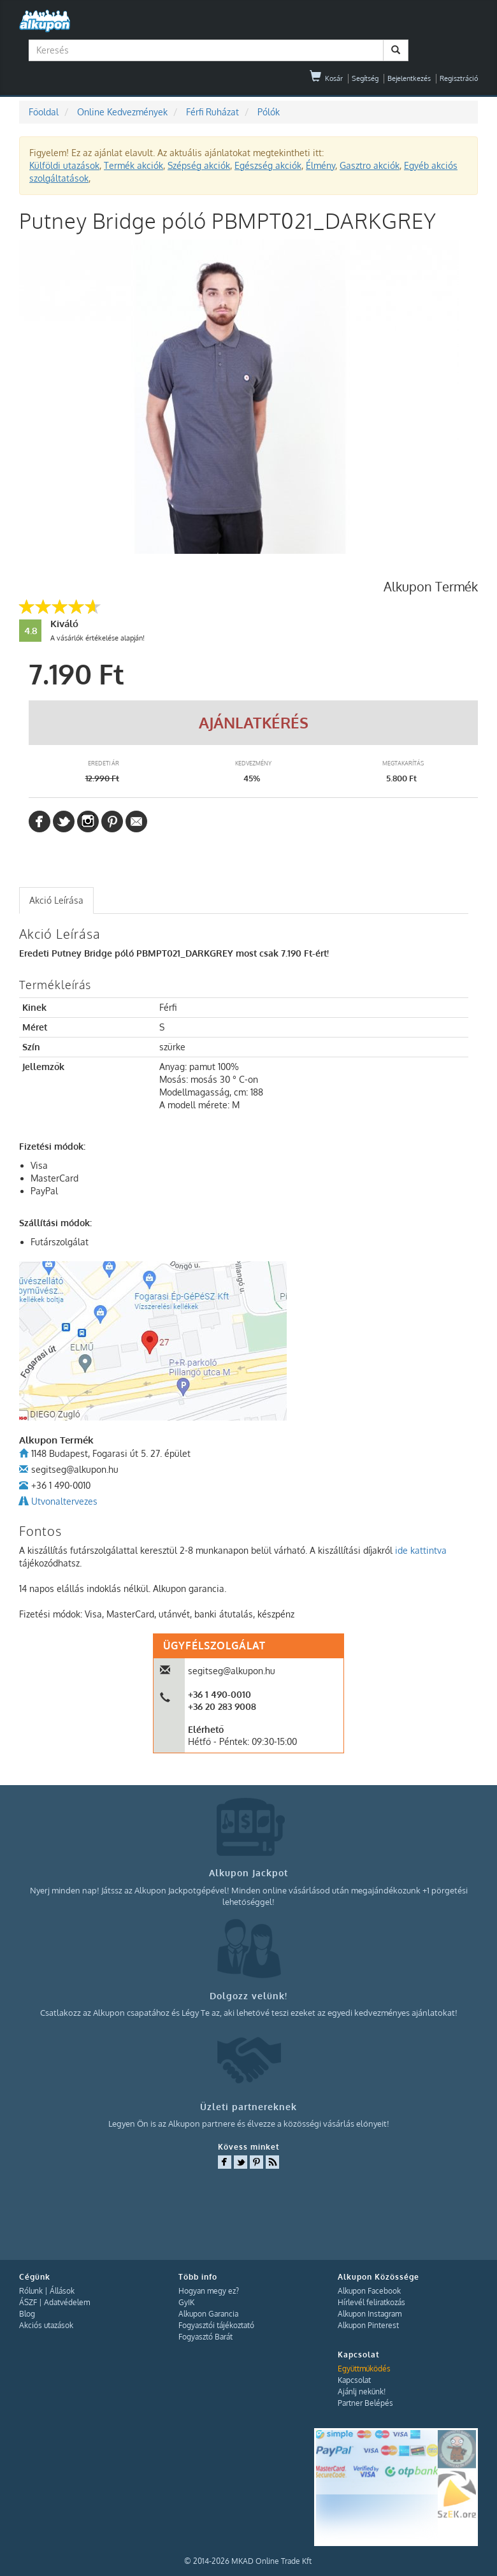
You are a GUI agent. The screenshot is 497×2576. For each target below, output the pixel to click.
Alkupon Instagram (369, 2314)
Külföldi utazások (64, 165)
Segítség (365, 78)
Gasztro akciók (370, 165)
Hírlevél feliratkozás (371, 2302)
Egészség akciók (267, 165)
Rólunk (31, 2291)
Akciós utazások (46, 2325)
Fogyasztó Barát (205, 2336)
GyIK (186, 2302)
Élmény (320, 165)
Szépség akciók (199, 165)
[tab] (56, 900)
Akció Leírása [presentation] (56, 900)
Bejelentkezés (409, 78)
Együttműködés (364, 2368)
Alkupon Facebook (369, 2291)
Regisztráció (459, 78)
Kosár (326, 78)
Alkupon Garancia (208, 2314)
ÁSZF (28, 2302)
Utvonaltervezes (64, 1501)
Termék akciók (133, 165)
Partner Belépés (365, 2403)
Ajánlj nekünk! (361, 2391)
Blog (27, 2314)
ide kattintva (421, 1550)
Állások (62, 2291)
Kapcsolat (354, 2380)
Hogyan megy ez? (208, 2291)
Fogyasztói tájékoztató (216, 2325)
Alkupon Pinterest (368, 2325)
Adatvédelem (67, 2302)
